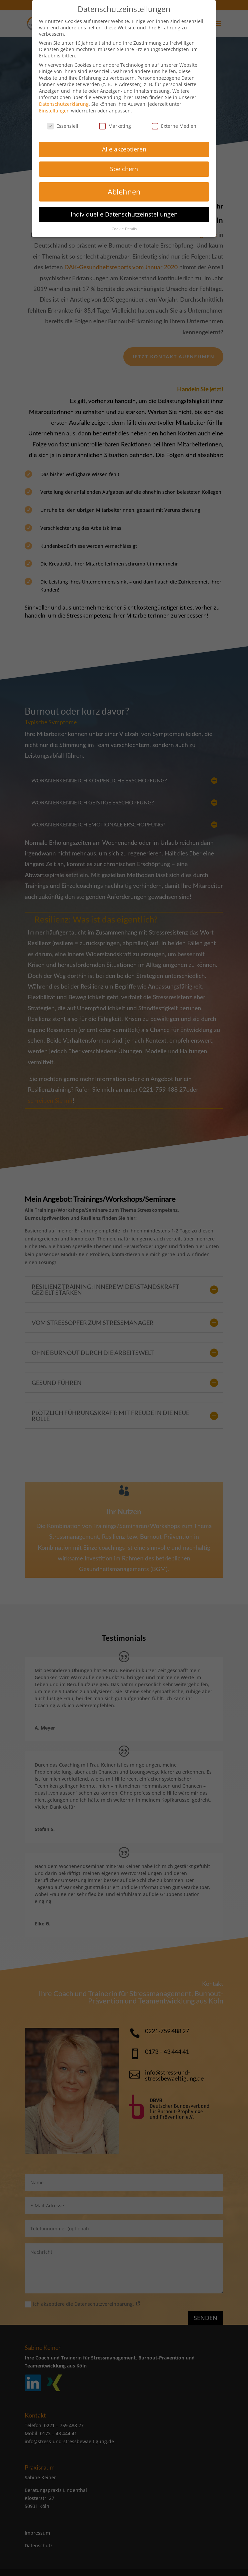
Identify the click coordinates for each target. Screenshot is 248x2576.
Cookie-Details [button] (124, 225)
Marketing (115, 122)
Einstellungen (54, 106)
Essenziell (62, 122)
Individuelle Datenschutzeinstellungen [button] (124, 210)
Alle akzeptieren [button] (124, 145)
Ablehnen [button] (124, 188)
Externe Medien (174, 122)
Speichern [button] (124, 165)
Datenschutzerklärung (64, 100)
